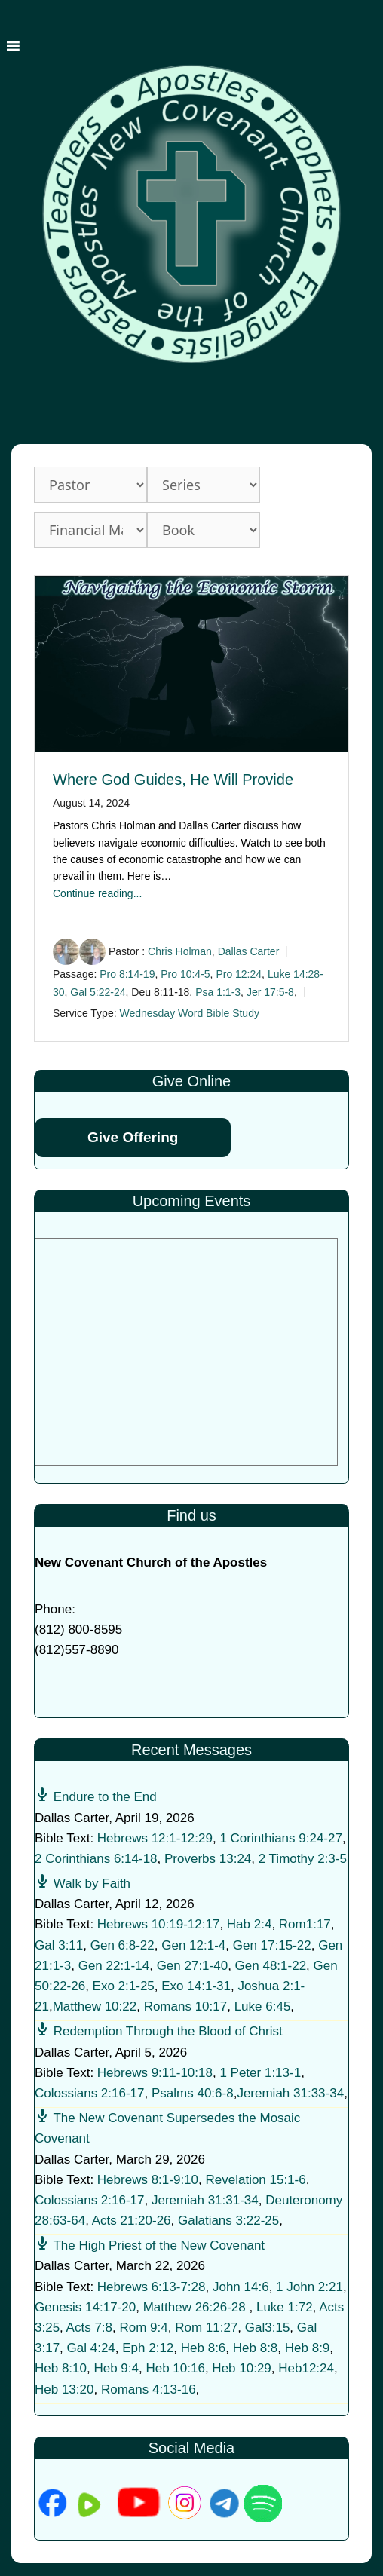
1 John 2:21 (309, 2287)
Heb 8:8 (255, 2348)
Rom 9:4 (143, 2327)
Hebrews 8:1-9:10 (147, 2180)
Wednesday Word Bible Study (189, 1014)
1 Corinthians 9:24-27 (280, 1838)
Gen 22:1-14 (114, 1966)
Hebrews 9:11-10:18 (155, 2073)
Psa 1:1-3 (218, 992)
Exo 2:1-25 (124, 1986)
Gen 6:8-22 (122, 1945)
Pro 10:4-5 (185, 974)
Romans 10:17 (186, 2006)
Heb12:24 (306, 2368)
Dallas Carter (249, 951)
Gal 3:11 (59, 1945)
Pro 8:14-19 (127, 974)
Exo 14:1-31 (196, 1986)
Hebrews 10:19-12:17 (158, 1924)
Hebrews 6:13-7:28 (151, 2287)
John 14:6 (241, 2287)
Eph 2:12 (147, 2348)
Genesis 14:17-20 (85, 2307)
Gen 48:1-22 (271, 1966)
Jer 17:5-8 (270, 992)
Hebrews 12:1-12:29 (155, 1838)
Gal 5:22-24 (97, 992)
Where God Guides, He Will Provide (173, 779)
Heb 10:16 (175, 2368)
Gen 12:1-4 (193, 1945)
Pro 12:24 (239, 974)
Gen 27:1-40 (192, 1966)
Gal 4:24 (91, 2348)
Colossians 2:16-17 (90, 2093)
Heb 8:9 (307, 2348)
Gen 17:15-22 (272, 1945)
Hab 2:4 (249, 1924)
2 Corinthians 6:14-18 (96, 1859)
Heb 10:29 (241, 2368)
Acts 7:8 (89, 2327)
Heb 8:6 (203, 2348)
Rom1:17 (305, 1924)
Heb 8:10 (61, 2368)
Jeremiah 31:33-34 (290, 2093)
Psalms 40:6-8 (193, 2093)
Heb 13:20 (64, 2389)
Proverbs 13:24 (207, 1859)
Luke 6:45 (262, 2006)
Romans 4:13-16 (148, 2389)
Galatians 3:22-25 (228, 2220)
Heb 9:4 (116, 2368)
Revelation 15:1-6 (255, 2180)
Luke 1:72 (284, 2307)
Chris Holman (180, 951)
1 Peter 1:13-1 (260, 2073)
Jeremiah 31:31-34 (205, 2200)
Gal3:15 (267, 2327)
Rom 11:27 (206, 2327)
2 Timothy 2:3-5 (303, 1859)
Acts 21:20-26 (131, 2220)
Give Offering (132, 1137)
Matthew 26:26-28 (194, 2307)
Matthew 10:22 (95, 2006)
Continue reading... (97, 893)
